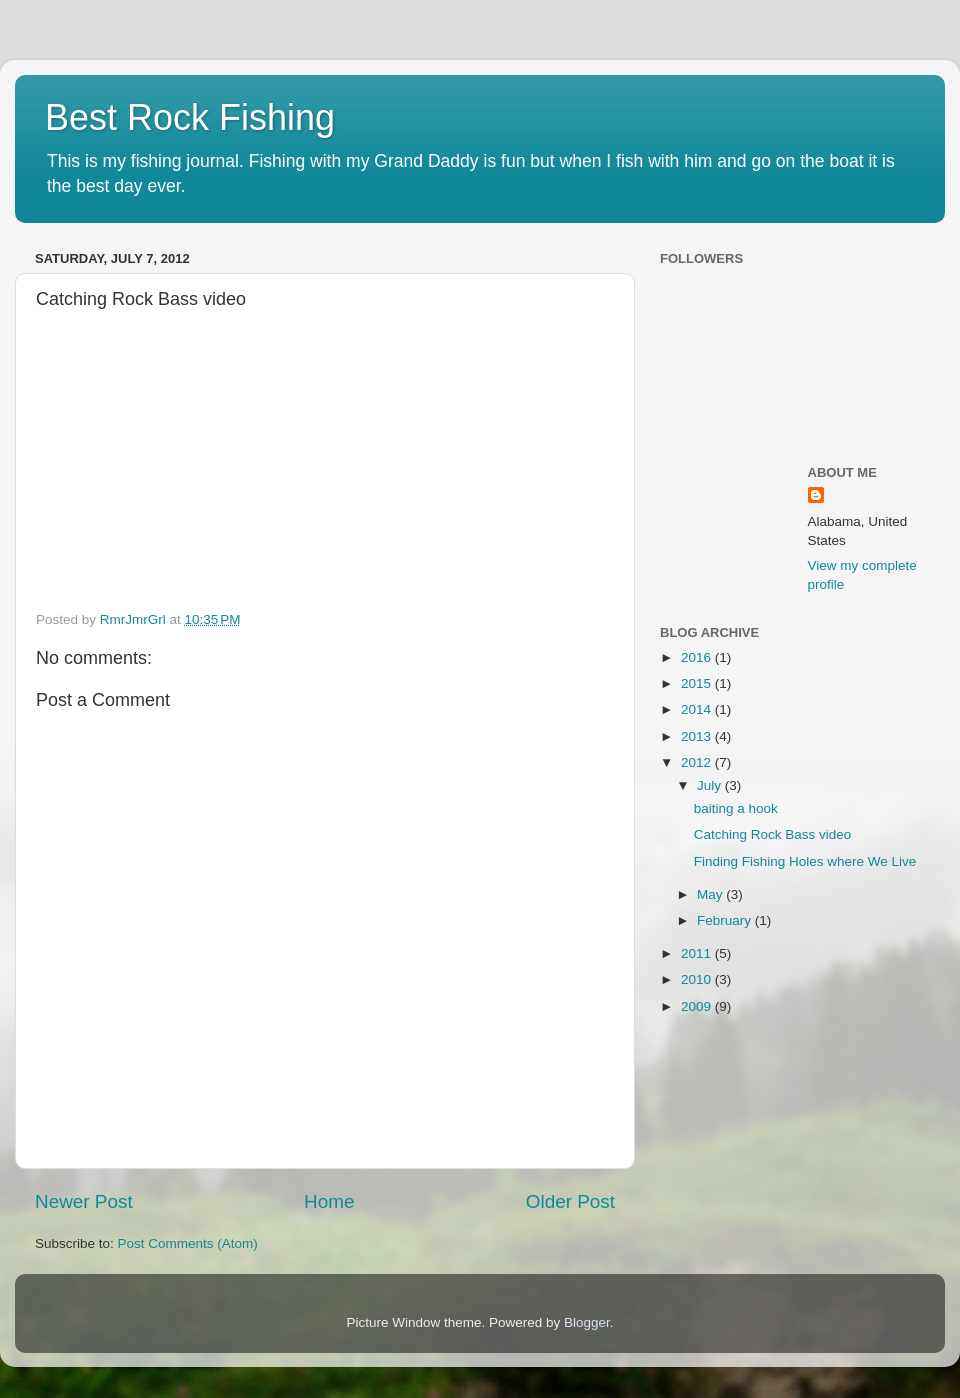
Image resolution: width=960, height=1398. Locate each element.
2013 (698, 736)
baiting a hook (736, 808)
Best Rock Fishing (190, 117)
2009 (698, 1006)
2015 (698, 683)
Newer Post (84, 1201)
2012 (698, 762)
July (711, 785)
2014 (698, 709)
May (711, 894)
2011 (698, 953)
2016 (698, 657)
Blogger (587, 1322)
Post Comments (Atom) (188, 1243)
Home (329, 1201)
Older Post (570, 1201)
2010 (698, 979)
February (726, 920)
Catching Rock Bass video (773, 834)
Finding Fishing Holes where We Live (805, 861)
